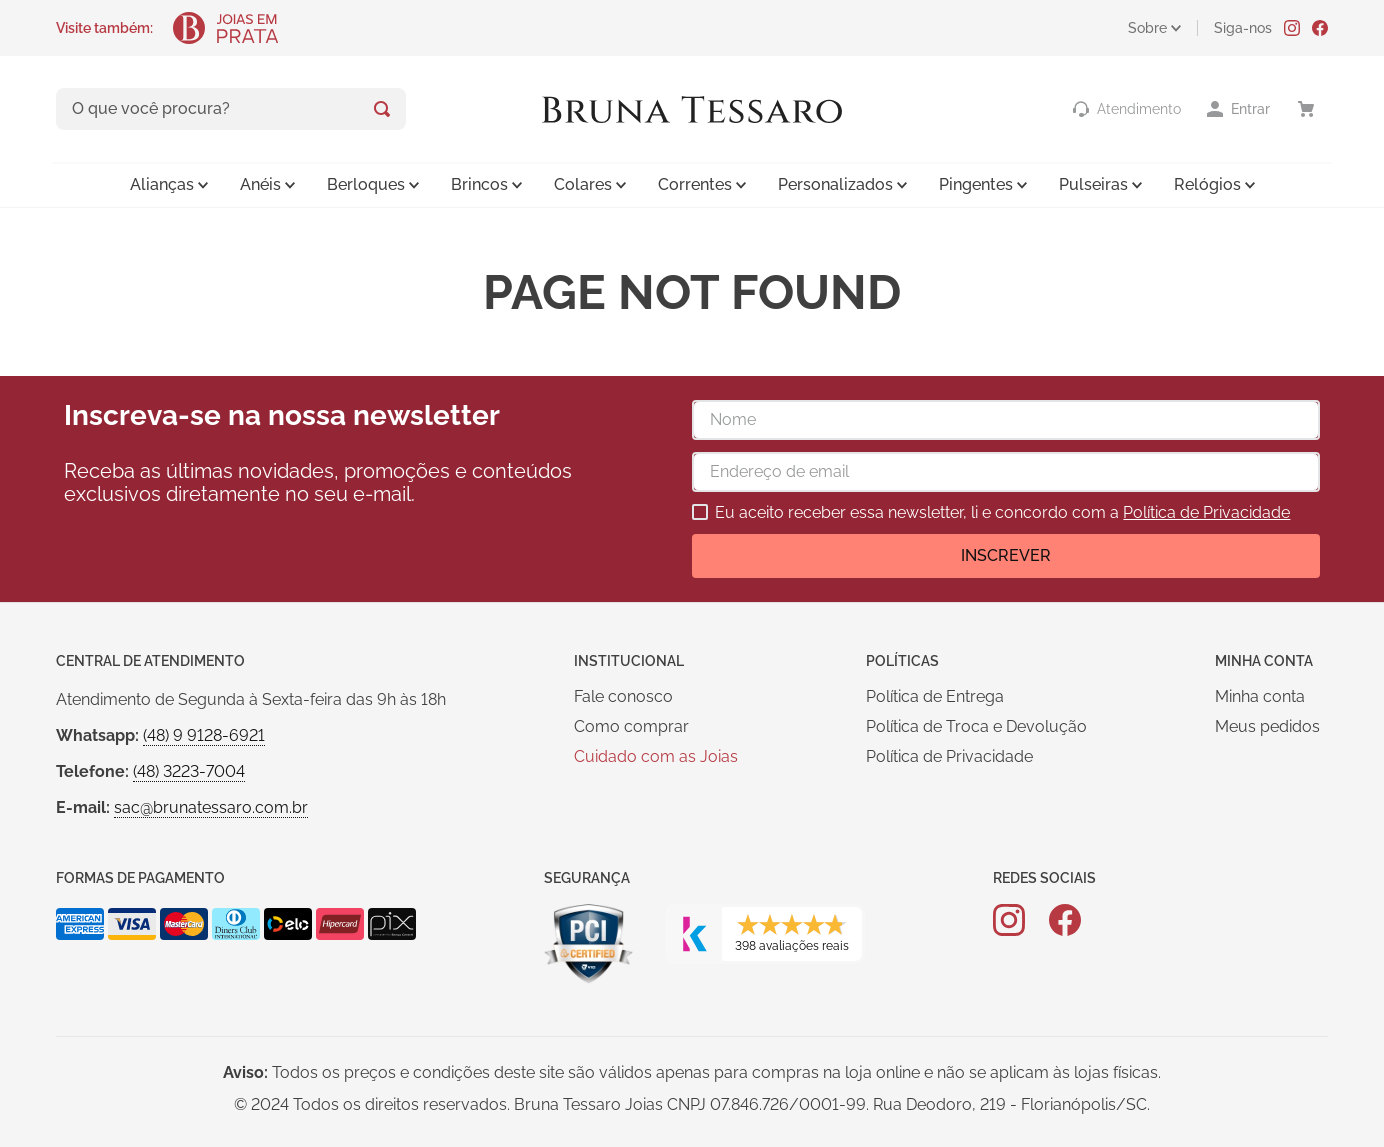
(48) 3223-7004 (189, 771)
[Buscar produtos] (382, 109)
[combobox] (231, 109)
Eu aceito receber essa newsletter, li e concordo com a (1002, 513)
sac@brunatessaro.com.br (211, 807)
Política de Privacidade (1206, 512)
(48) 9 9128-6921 (204, 735)
